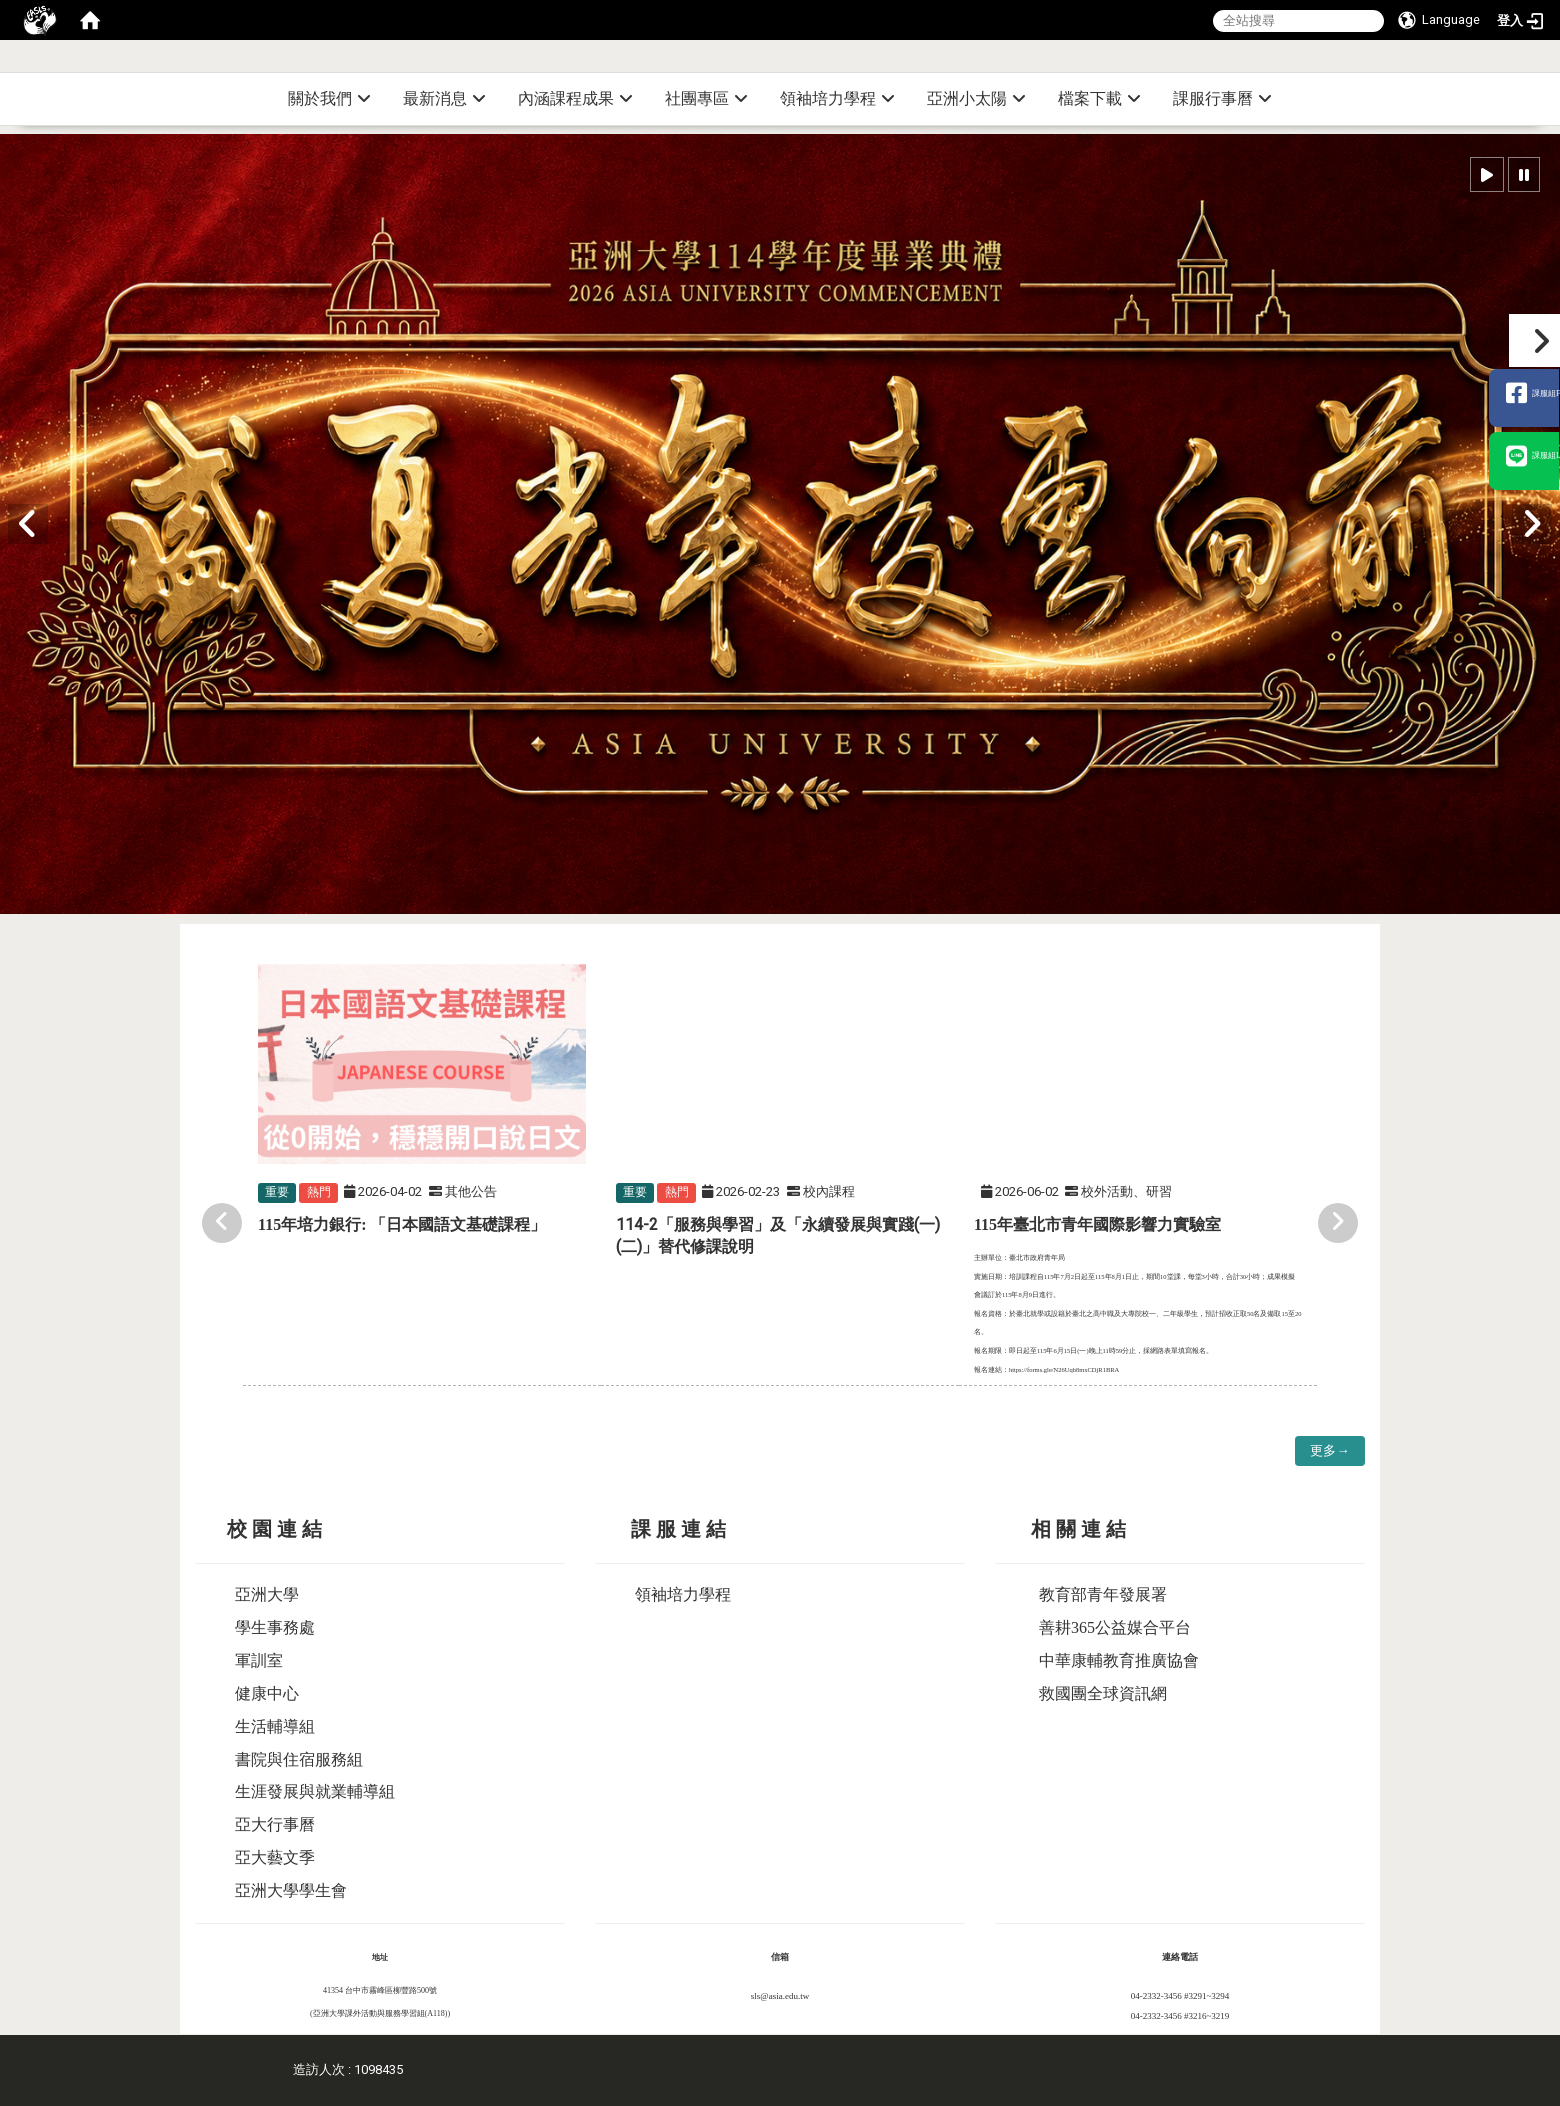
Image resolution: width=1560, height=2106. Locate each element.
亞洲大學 (267, 1594)
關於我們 (329, 98)
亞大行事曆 (275, 1824)
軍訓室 (259, 1660)
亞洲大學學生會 (291, 1890)
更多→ (1329, 1450)
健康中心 (267, 1693)
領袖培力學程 (837, 98)
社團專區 (706, 98)
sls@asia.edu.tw (780, 1996)
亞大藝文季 (275, 1857)
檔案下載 (1099, 98)
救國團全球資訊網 (1103, 1693)
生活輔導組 (275, 1726)
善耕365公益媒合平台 (1115, 1627)
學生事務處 (275, 1627)
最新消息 (444, 98)
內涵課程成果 (575, 98)
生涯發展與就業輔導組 (315, 1791)
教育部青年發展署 (1103, 1594)
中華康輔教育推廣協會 (1119, 1660)
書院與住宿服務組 (299, 1759)
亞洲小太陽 (976, 98)
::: (1552, 64)
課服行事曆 (1222, 98)
